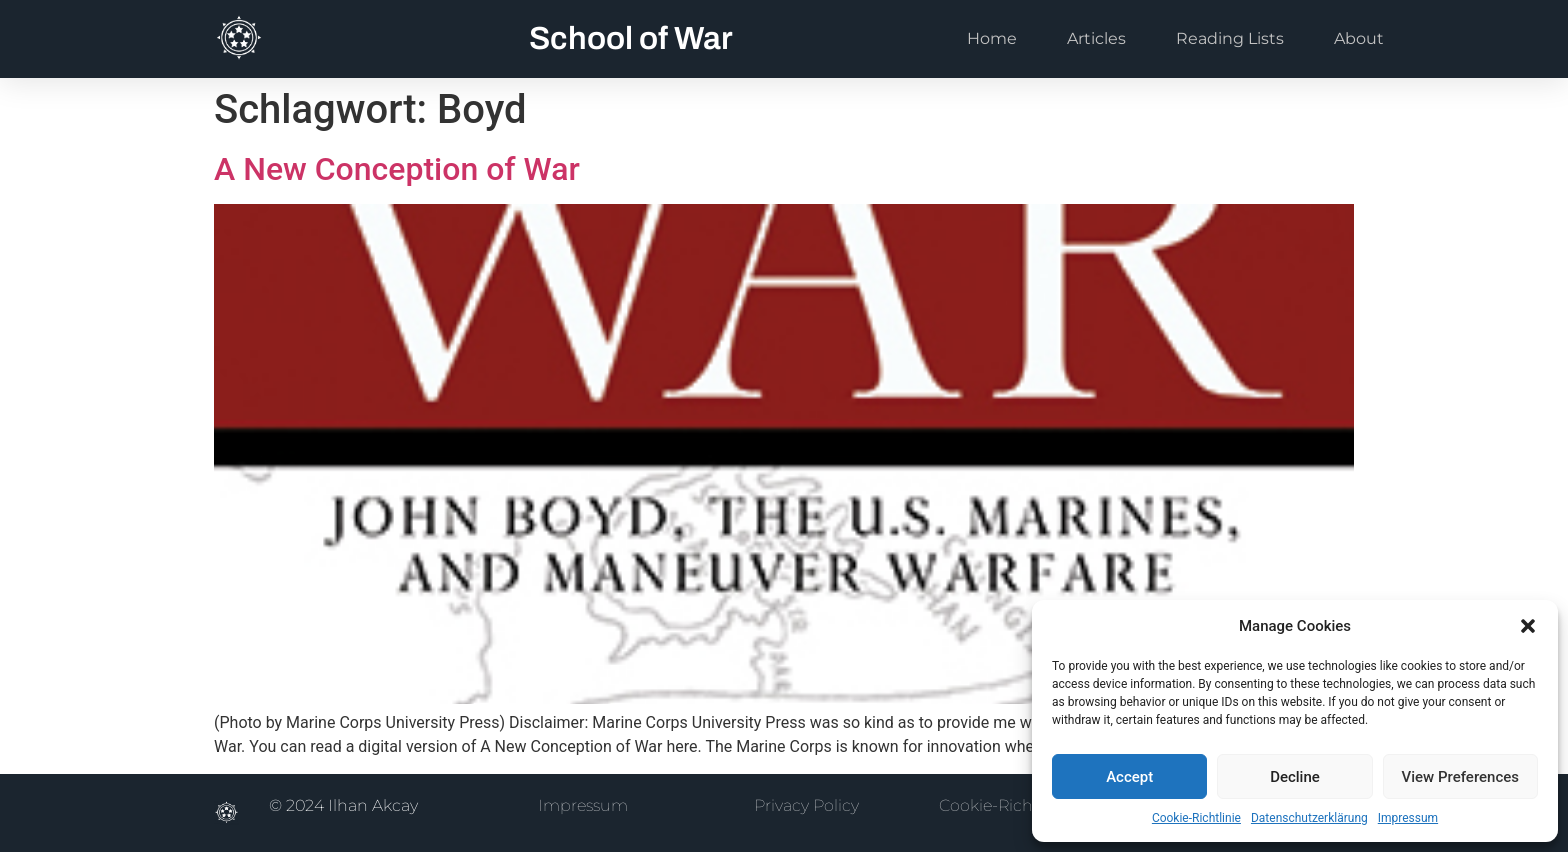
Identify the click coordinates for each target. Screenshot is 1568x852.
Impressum (1408, 818)
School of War (631, 38)
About (1359, 38)
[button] (1528, 626)
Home (992, 38)
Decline (1295, 777)
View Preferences (1460, 777)
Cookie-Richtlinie (1196, 818)
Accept (1129, 777)
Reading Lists (1230, 38)
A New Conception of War (397, 169)
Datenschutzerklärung (1309, 818)
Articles (1096, 38)
